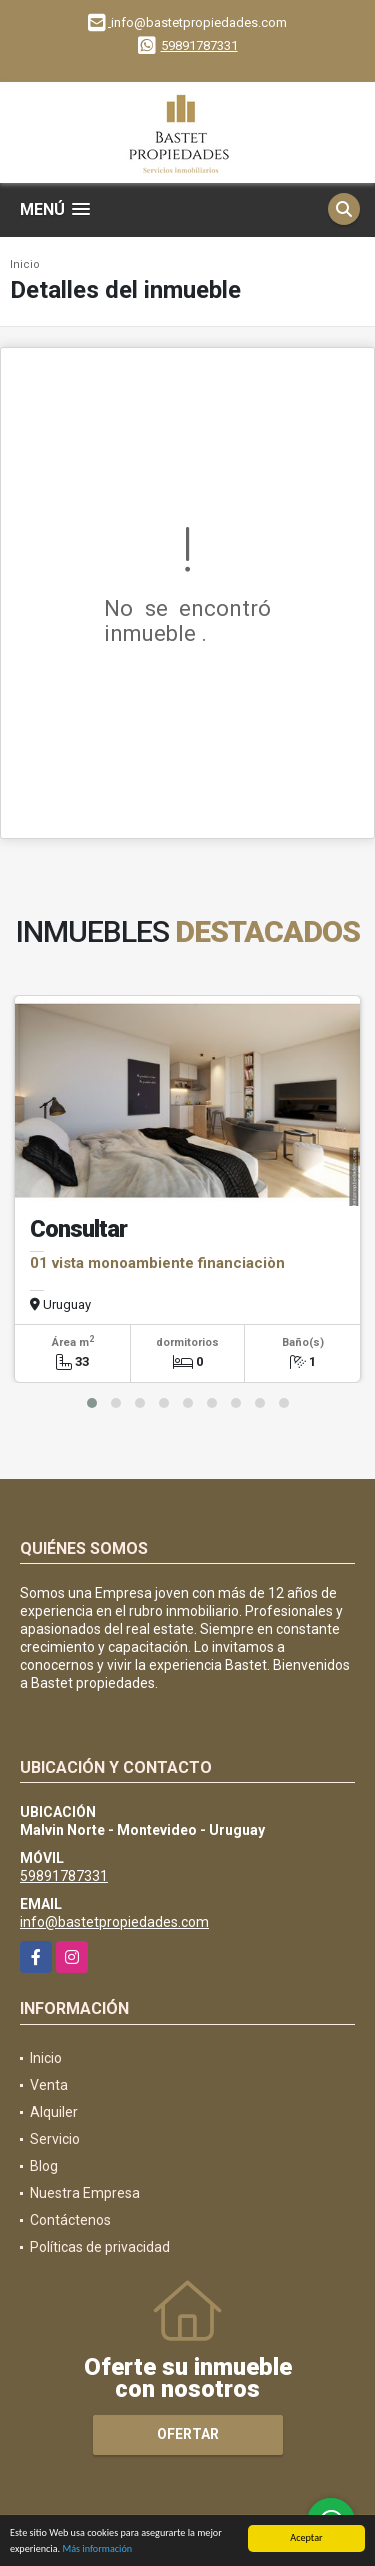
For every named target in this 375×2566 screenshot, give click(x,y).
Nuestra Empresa (85, 2193)
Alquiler (54, 2112)
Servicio (55, 2139)
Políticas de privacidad (100, 2247)
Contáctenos (70, 2220)
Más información (97, 2549)
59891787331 (199, 45)
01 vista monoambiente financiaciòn (157, 1263)
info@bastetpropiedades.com (114, 1922)
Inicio (25, 264)
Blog (44, 2166)
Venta (49, 2085)
